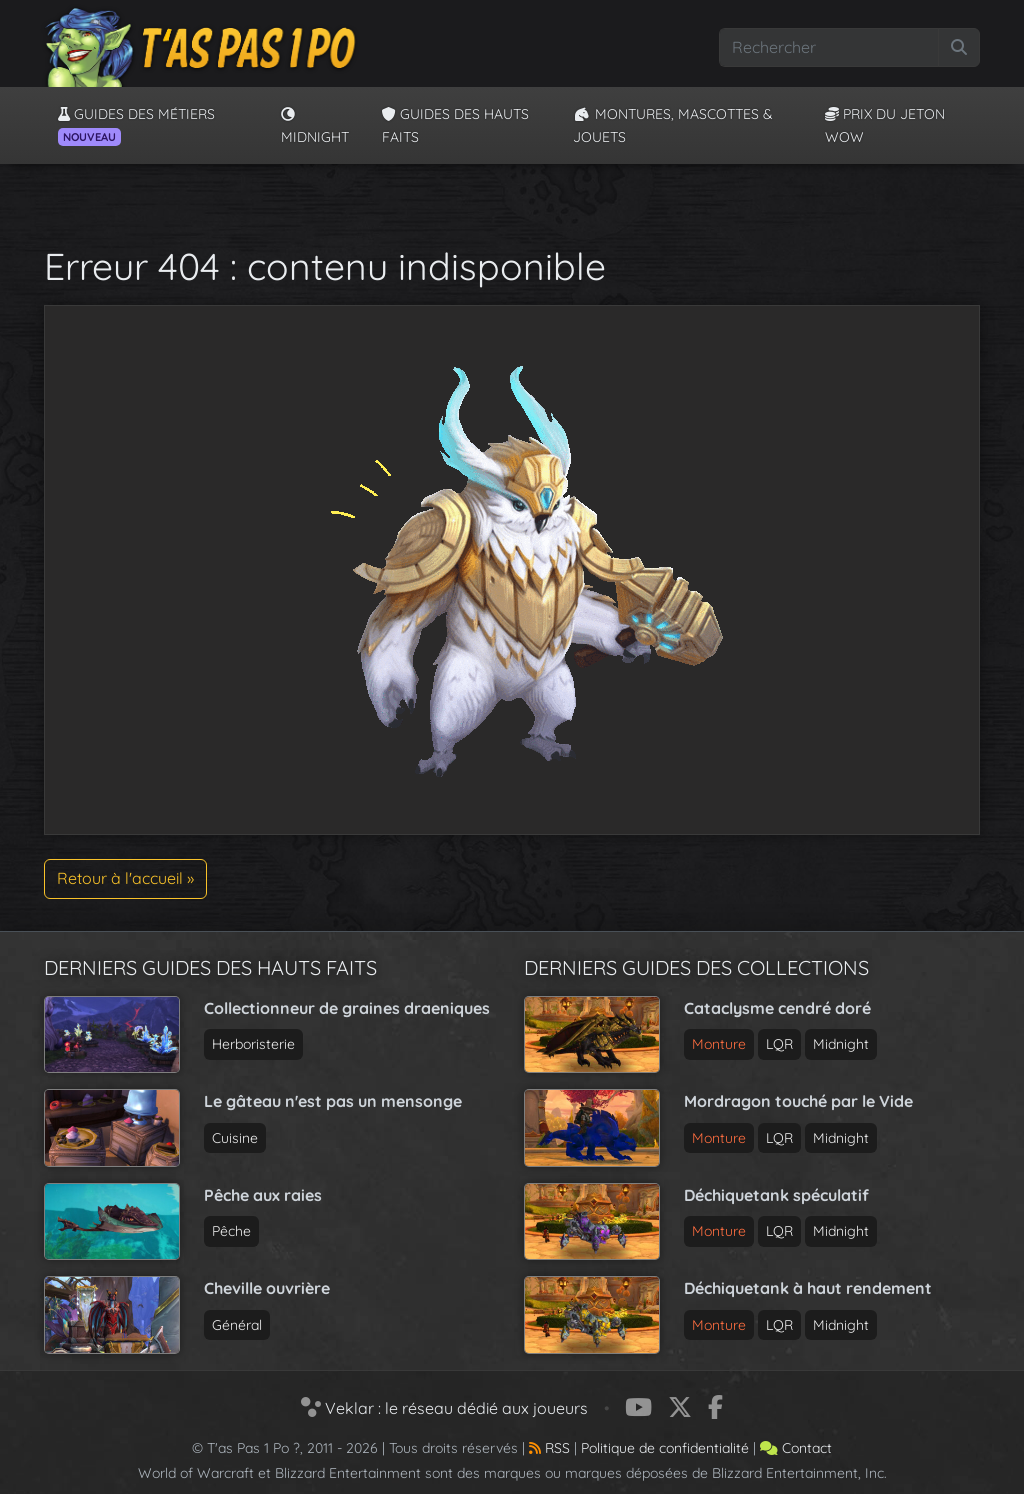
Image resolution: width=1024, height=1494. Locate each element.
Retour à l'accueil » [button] (125, 878)
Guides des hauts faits (455, 125)
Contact (796, 1448)
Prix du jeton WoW (885, 125)
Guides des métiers (136, 125)
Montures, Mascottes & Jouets (673, 125)
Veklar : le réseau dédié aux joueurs (444, 1407)
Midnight (315, 126)
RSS (549, 1448)
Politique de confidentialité (665, 1448)
